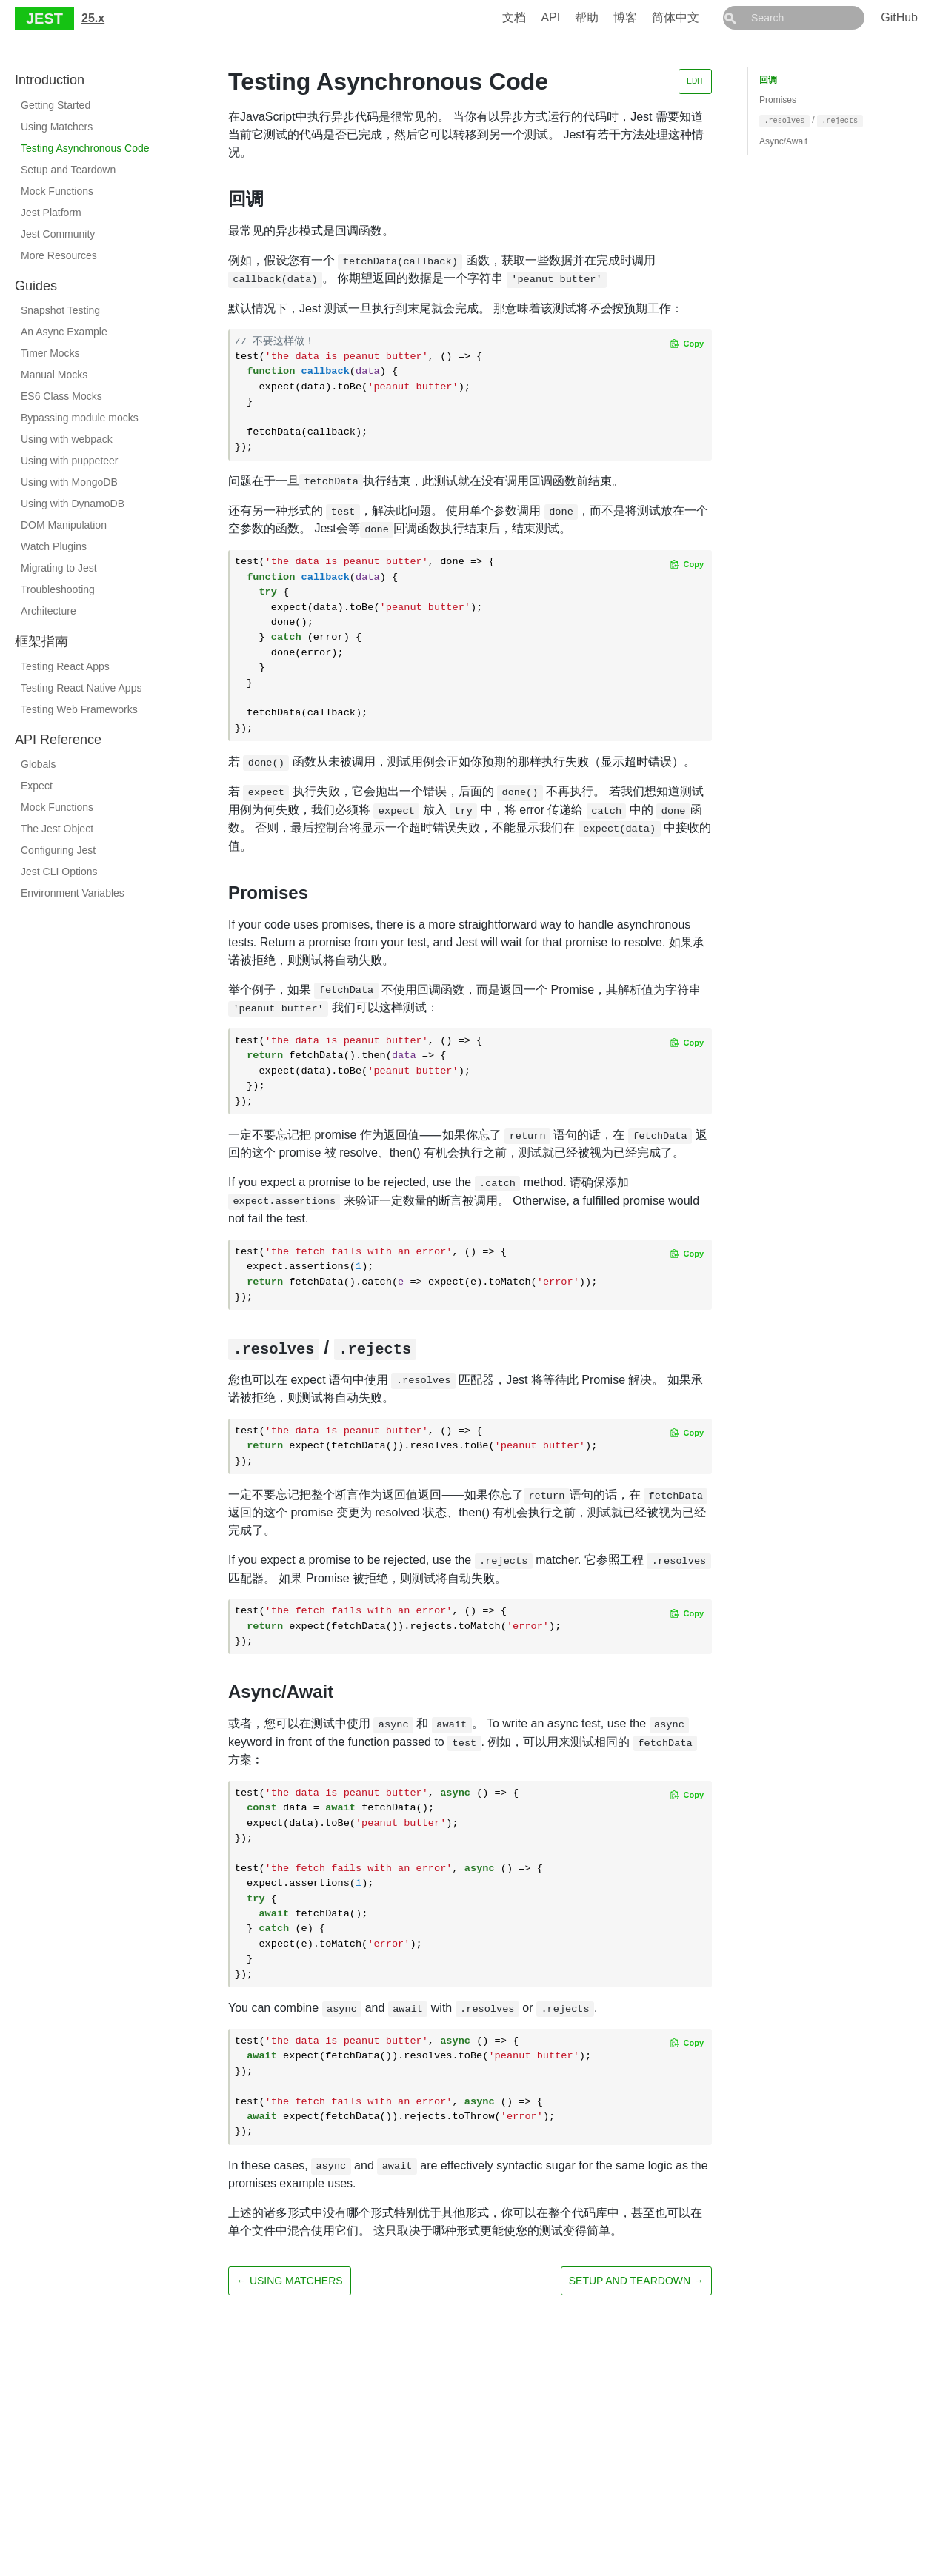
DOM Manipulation (64, 525)
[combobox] (810, 18)
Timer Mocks (50, 353)
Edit (695, 81)
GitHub (899, 17)
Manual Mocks (54, 375)
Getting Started (55, 105)
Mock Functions (57, 191)
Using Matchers (57, 127)
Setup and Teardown (68, 169)
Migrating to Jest (59, 568)
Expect (37, 786)
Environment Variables (72, 893)
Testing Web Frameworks (79, 709)
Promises (777, 100)
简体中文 (709, 17)
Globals (38, 764)
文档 (547, 17)
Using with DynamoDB (72, 503)
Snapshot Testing (60, 310)
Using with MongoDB (69, 482)
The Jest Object (57, 828)
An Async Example (64, 332)
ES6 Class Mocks (61, 396)
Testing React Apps (65, 666)
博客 (658, 17)
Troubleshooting (58, 589)
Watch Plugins (54, 546)
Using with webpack (67, 439)
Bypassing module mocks (80, 418)
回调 (768, 80)
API (583, 17)
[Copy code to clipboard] (687, 343)
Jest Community (58, 234)
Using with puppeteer (70, 460)
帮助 (620, 17)
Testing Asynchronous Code (85, 148)
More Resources (59, 255)
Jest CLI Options (59, 871)
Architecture (48, 611)
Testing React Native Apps (81, 688)
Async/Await (783, 141)
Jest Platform (51, 212)
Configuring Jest (58, 850)
